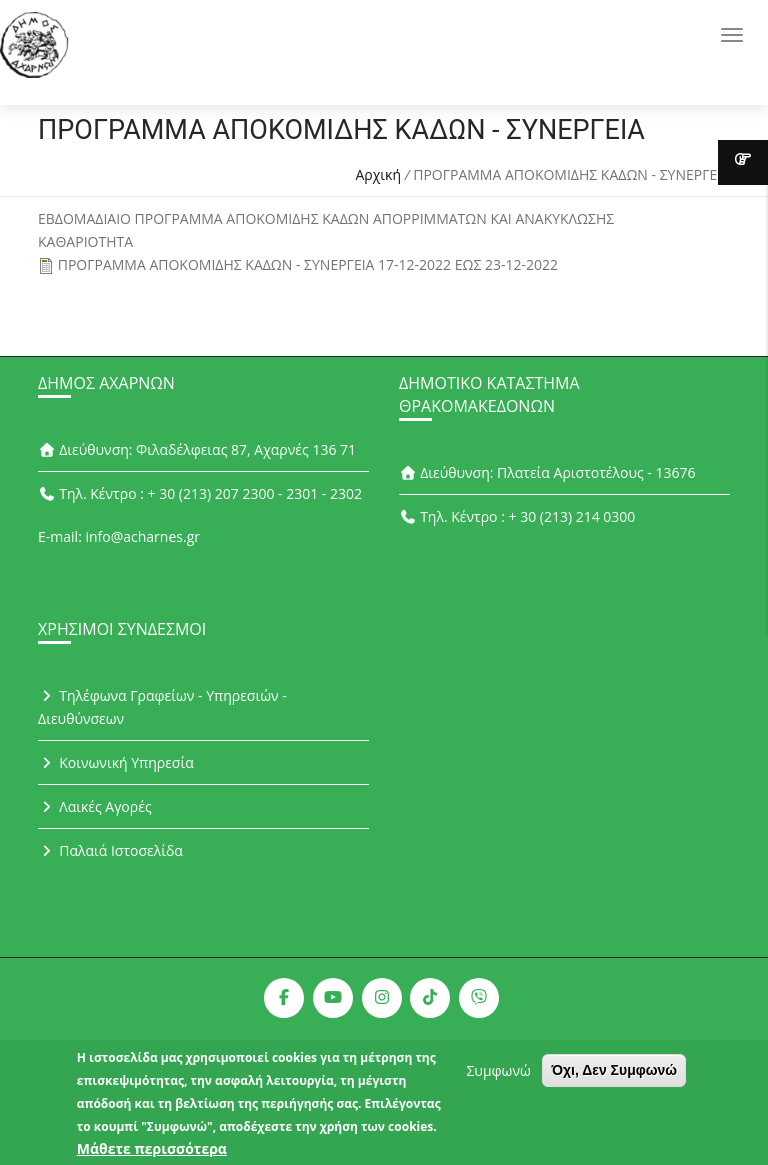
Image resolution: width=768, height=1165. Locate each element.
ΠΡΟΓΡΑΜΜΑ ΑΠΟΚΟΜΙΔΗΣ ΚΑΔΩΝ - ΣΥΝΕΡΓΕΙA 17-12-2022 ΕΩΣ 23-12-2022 (308, 264)
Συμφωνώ (498, 1077)
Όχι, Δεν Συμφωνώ (614, 1077)
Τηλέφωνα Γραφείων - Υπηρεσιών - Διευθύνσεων (162, 707)
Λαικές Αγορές (95, 806)
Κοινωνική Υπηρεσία (116, 762)
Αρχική (378, 174)
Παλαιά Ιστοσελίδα (110, 850)
